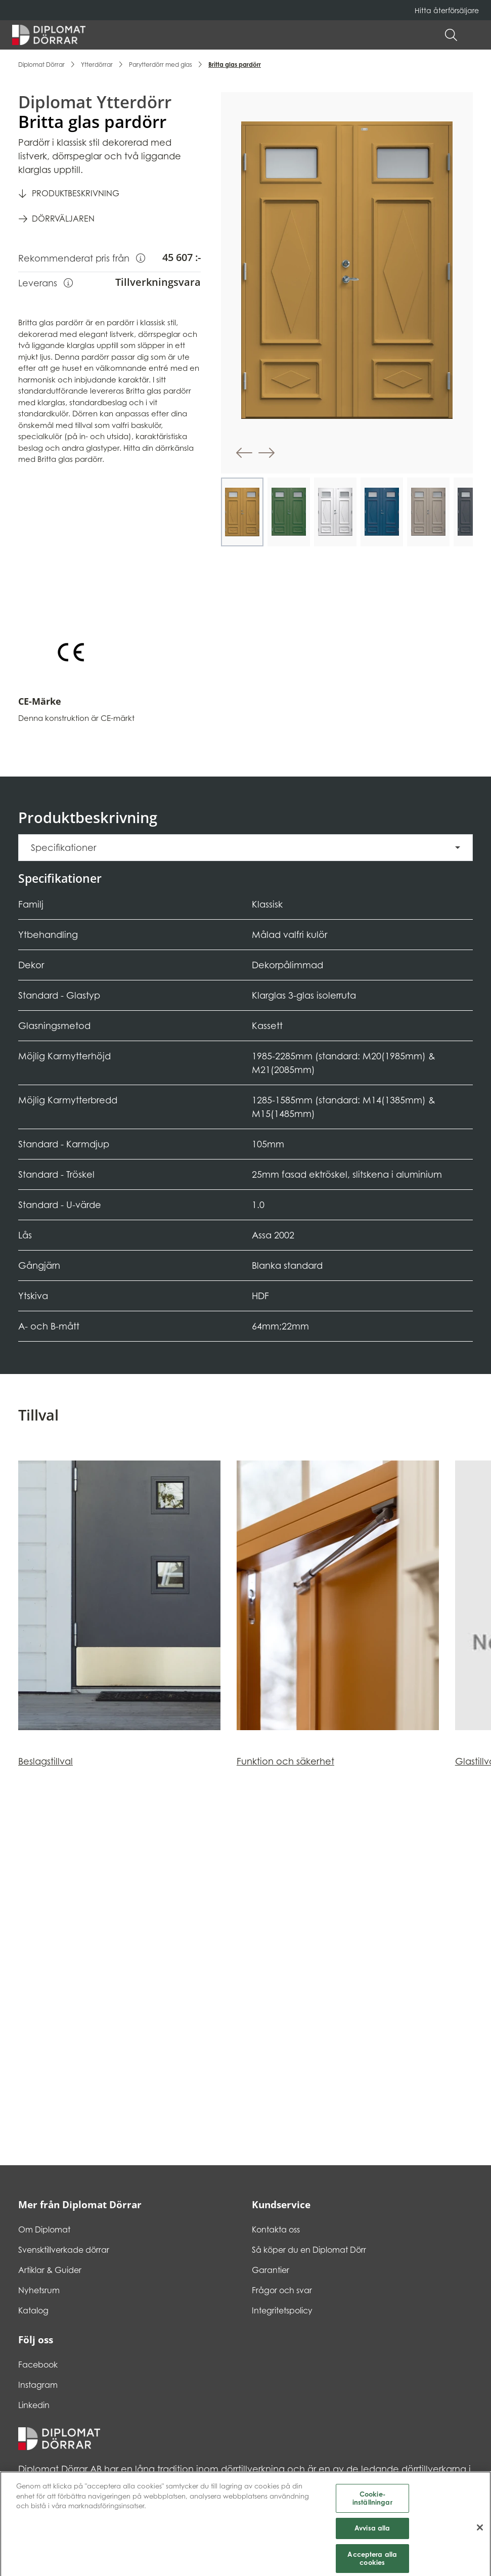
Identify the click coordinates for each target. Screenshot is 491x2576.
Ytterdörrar (97, 64)
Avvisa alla (372, 2542)
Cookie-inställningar (372, 2511)
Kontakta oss (276, 2229)
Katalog (33, 2310)
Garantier (270, 2270)
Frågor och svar (282, 2290)
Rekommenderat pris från (81, 257)
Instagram (38, 2385)
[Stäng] (480, 2540)
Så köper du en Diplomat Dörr (309, 2250)
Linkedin (34, 2405)
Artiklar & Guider (49, 2270)
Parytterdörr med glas (160, 64)
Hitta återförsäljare (447, 10)
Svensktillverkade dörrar (63, 2250)
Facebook (38, 2364)
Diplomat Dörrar (41, 64)
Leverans (45, 282)
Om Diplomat (44, 2229)
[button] (474, 35)
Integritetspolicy (282, 2310)
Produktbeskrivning (75, 193)
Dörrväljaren (63, 218)
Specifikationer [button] (63, 847)
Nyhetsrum (39, 2290)
